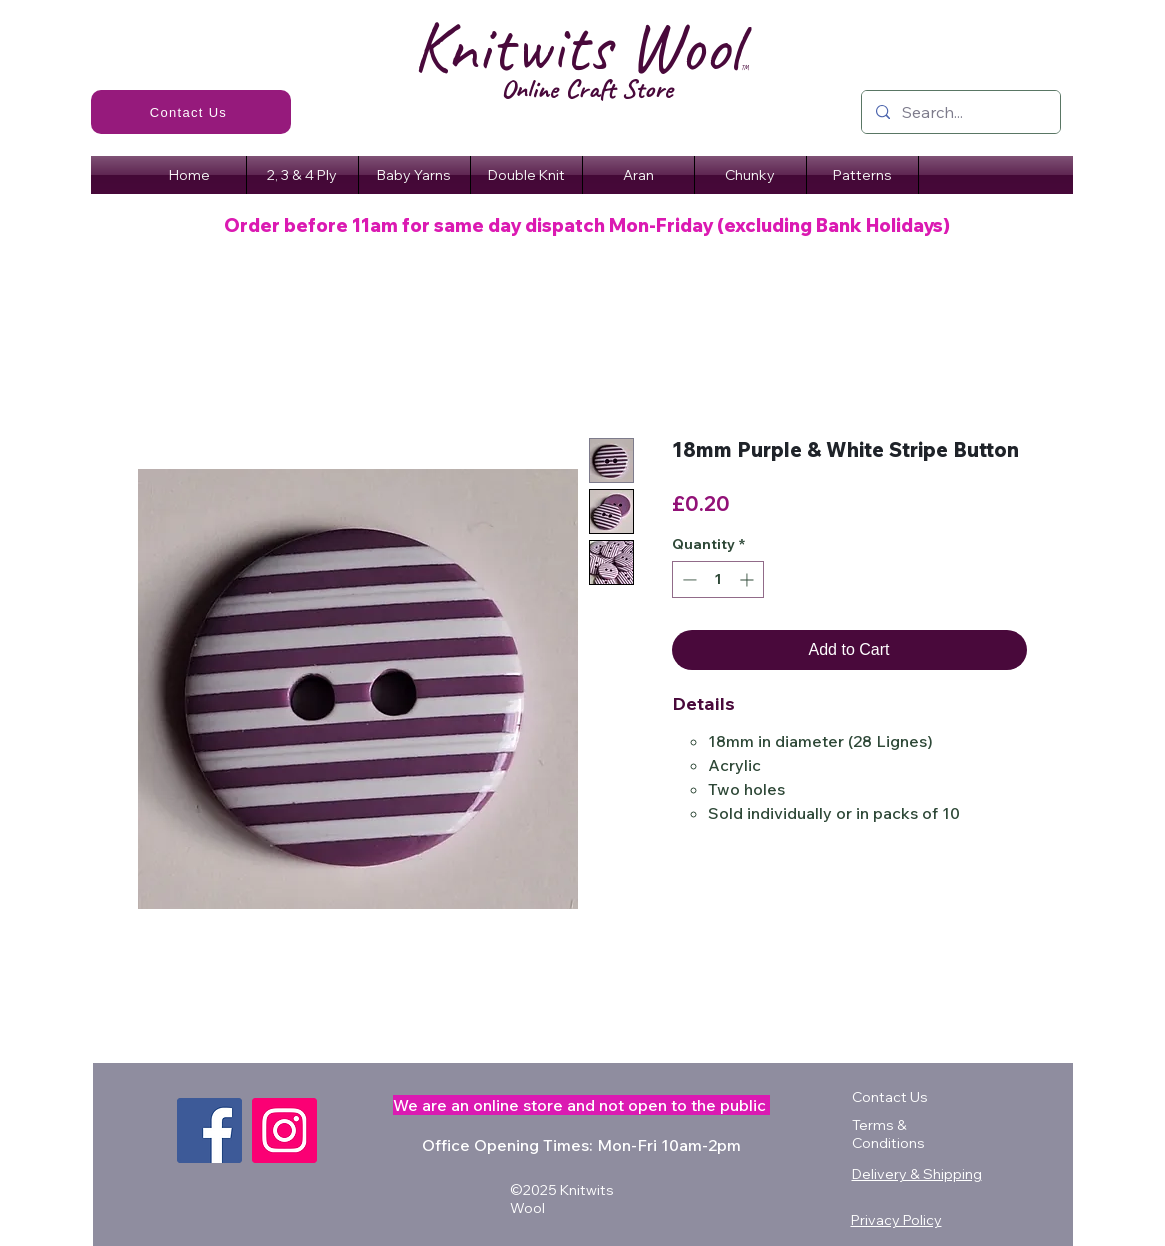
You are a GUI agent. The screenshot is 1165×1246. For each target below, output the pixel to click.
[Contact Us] (191, 112)
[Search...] (960, 112)
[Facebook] (209, 1130)
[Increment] (748, 579)
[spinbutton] (718, 579)
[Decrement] (687, 579)
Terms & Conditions (888, 1134)
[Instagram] (284, 1130)
